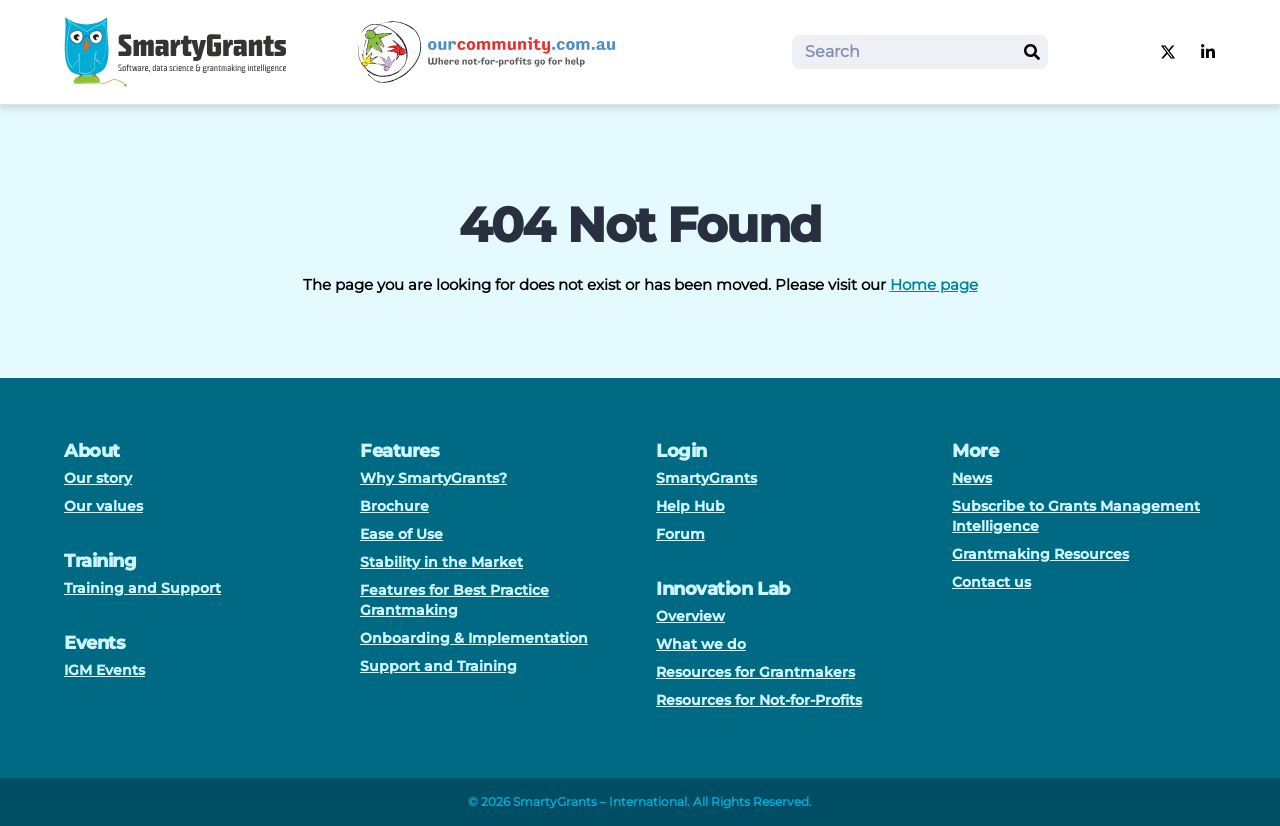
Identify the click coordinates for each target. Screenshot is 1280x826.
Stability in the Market (441, 562)
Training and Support (142, 588)
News (972, 478)
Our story (98, 478)
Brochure (394, 506)
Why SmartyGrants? (433, 478)
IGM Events (104, 670)
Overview (690, 616)
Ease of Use (401, 534)
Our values (103, 506)
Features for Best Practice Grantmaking (454, 600)
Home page (934, 284)
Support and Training (438, 666)
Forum (680, 534)
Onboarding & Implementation (474, 638)
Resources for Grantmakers (755, 672)
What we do (701, 644)
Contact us (991, 582)
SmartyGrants (706, 478)
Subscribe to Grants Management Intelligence (1076, 516)
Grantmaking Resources (1040, 554)
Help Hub (690, 506)
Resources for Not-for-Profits (759, 700)
